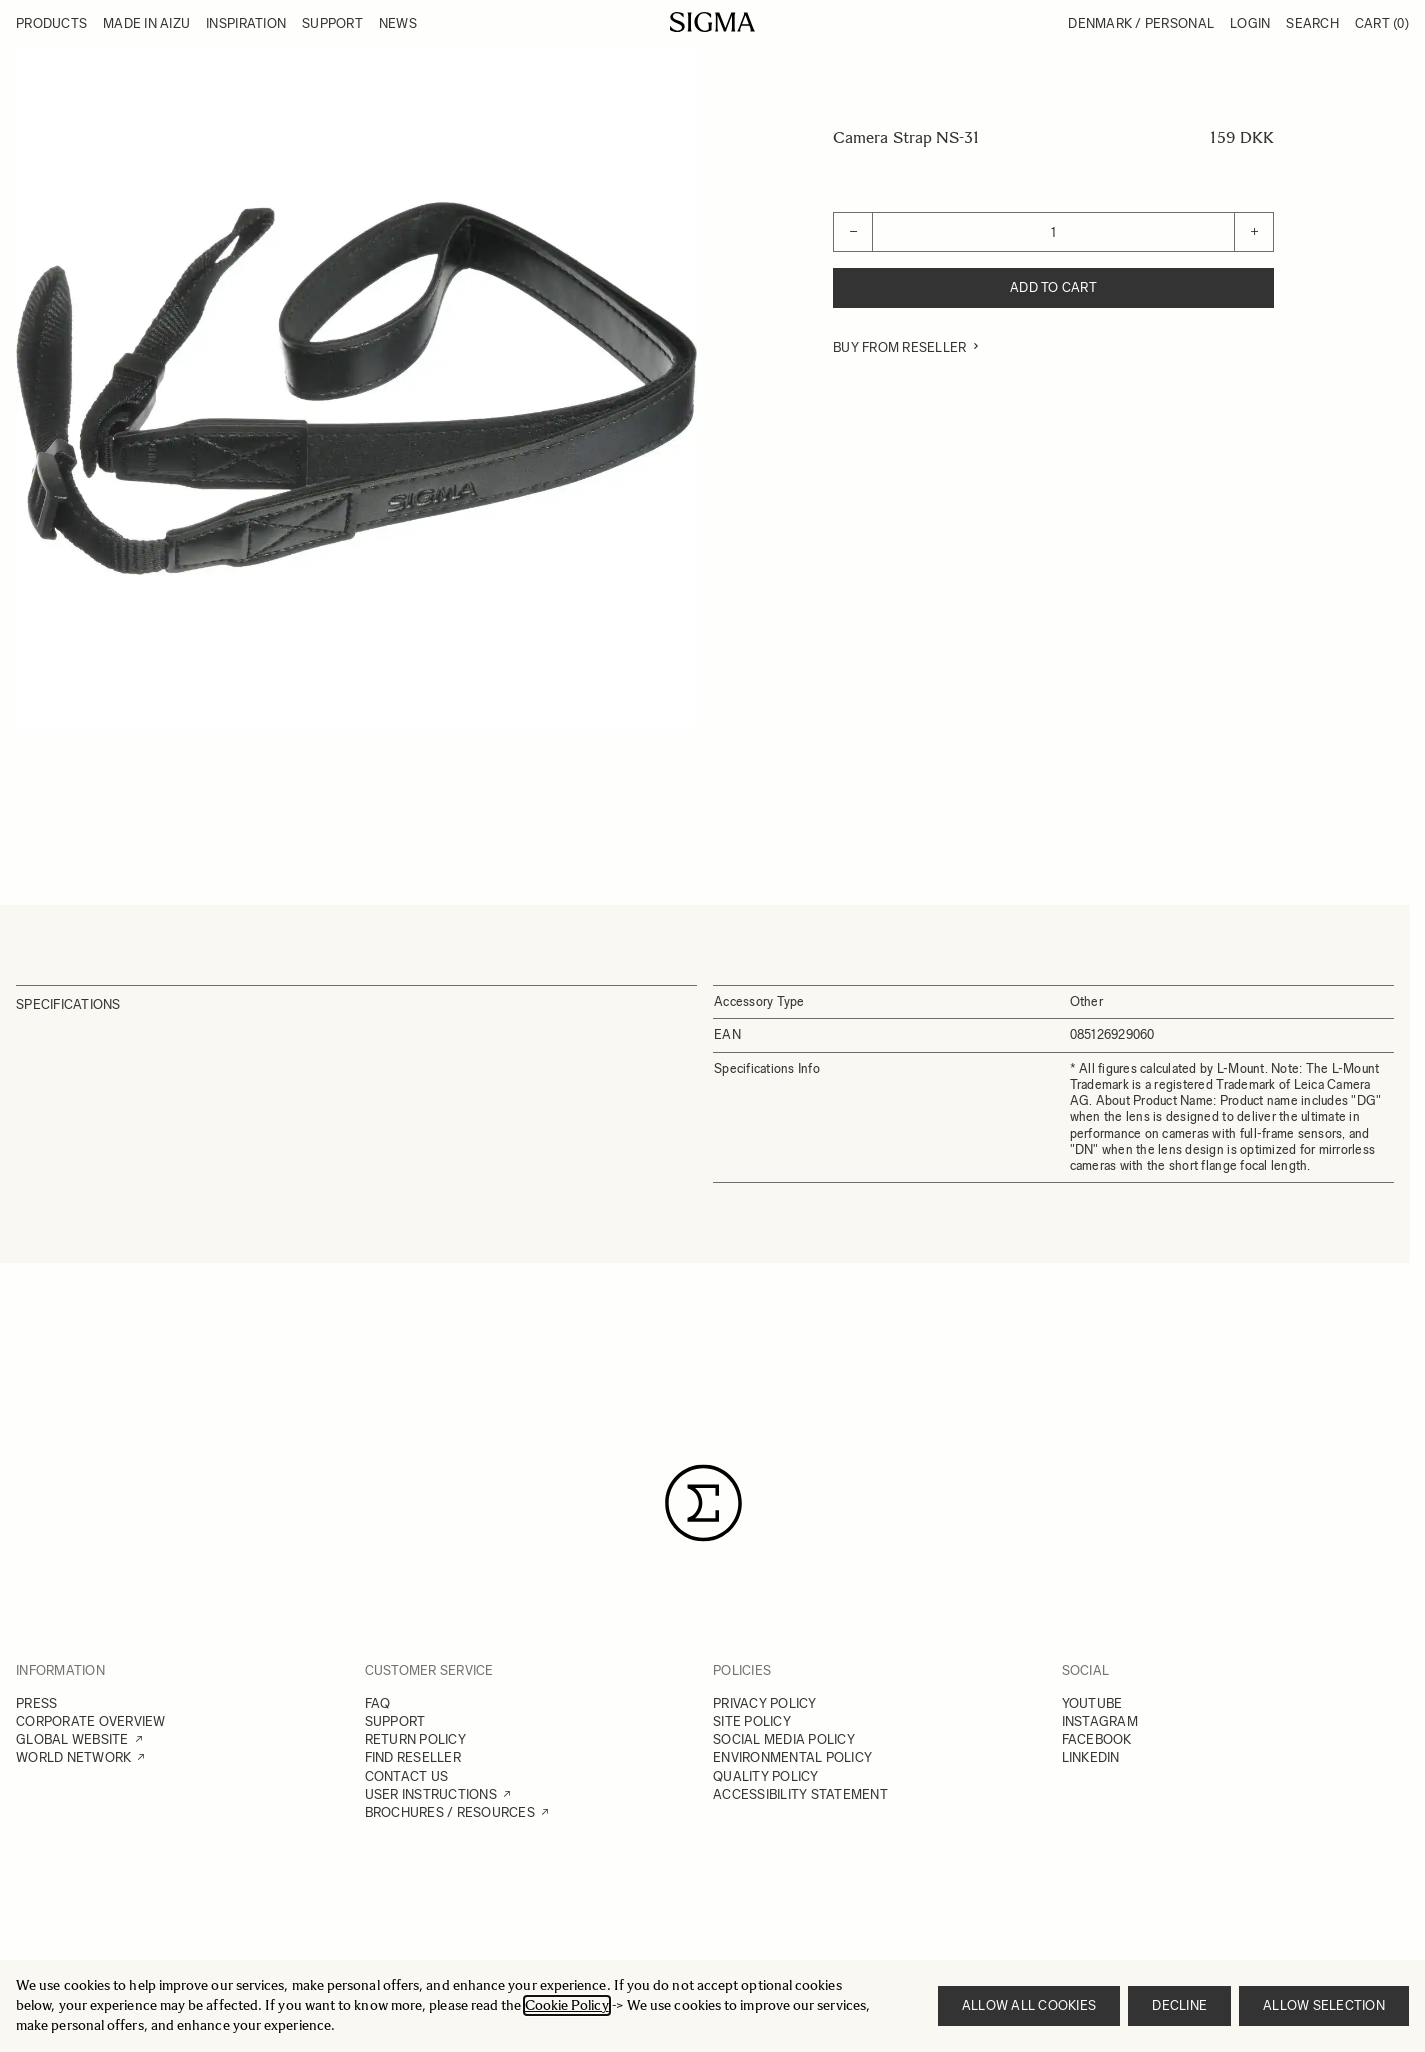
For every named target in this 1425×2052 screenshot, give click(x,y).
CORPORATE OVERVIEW (91, 1721)
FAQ (378, 1703)
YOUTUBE (1092, 1703)
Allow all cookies (1029, 2005)
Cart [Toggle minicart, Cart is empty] (1382, 23)
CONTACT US (407, 1776)
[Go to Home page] (712, 22)
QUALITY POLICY (766, 1776)
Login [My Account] (1250, 23)
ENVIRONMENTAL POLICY (792, 1757)
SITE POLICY (752, 1721)
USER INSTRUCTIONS (431, 1794)
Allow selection (1324, 2005)
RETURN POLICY (415, 1739)
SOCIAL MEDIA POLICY (784, 1739)
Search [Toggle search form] (1312, 23)
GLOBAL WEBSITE (72, 1739)
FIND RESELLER (413, 1757)
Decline (1179, 2005)
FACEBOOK (1097, 1739)
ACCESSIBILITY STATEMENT (800, 1794)
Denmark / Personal (1141, 23)
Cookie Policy (567, 2005)
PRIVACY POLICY (765, 1703)
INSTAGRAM (1100, 1721)
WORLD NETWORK (73, 1757)
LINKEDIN (1091, 1757)
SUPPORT (395, 1721)
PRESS (36, 1703)
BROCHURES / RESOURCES (450, 1812)
